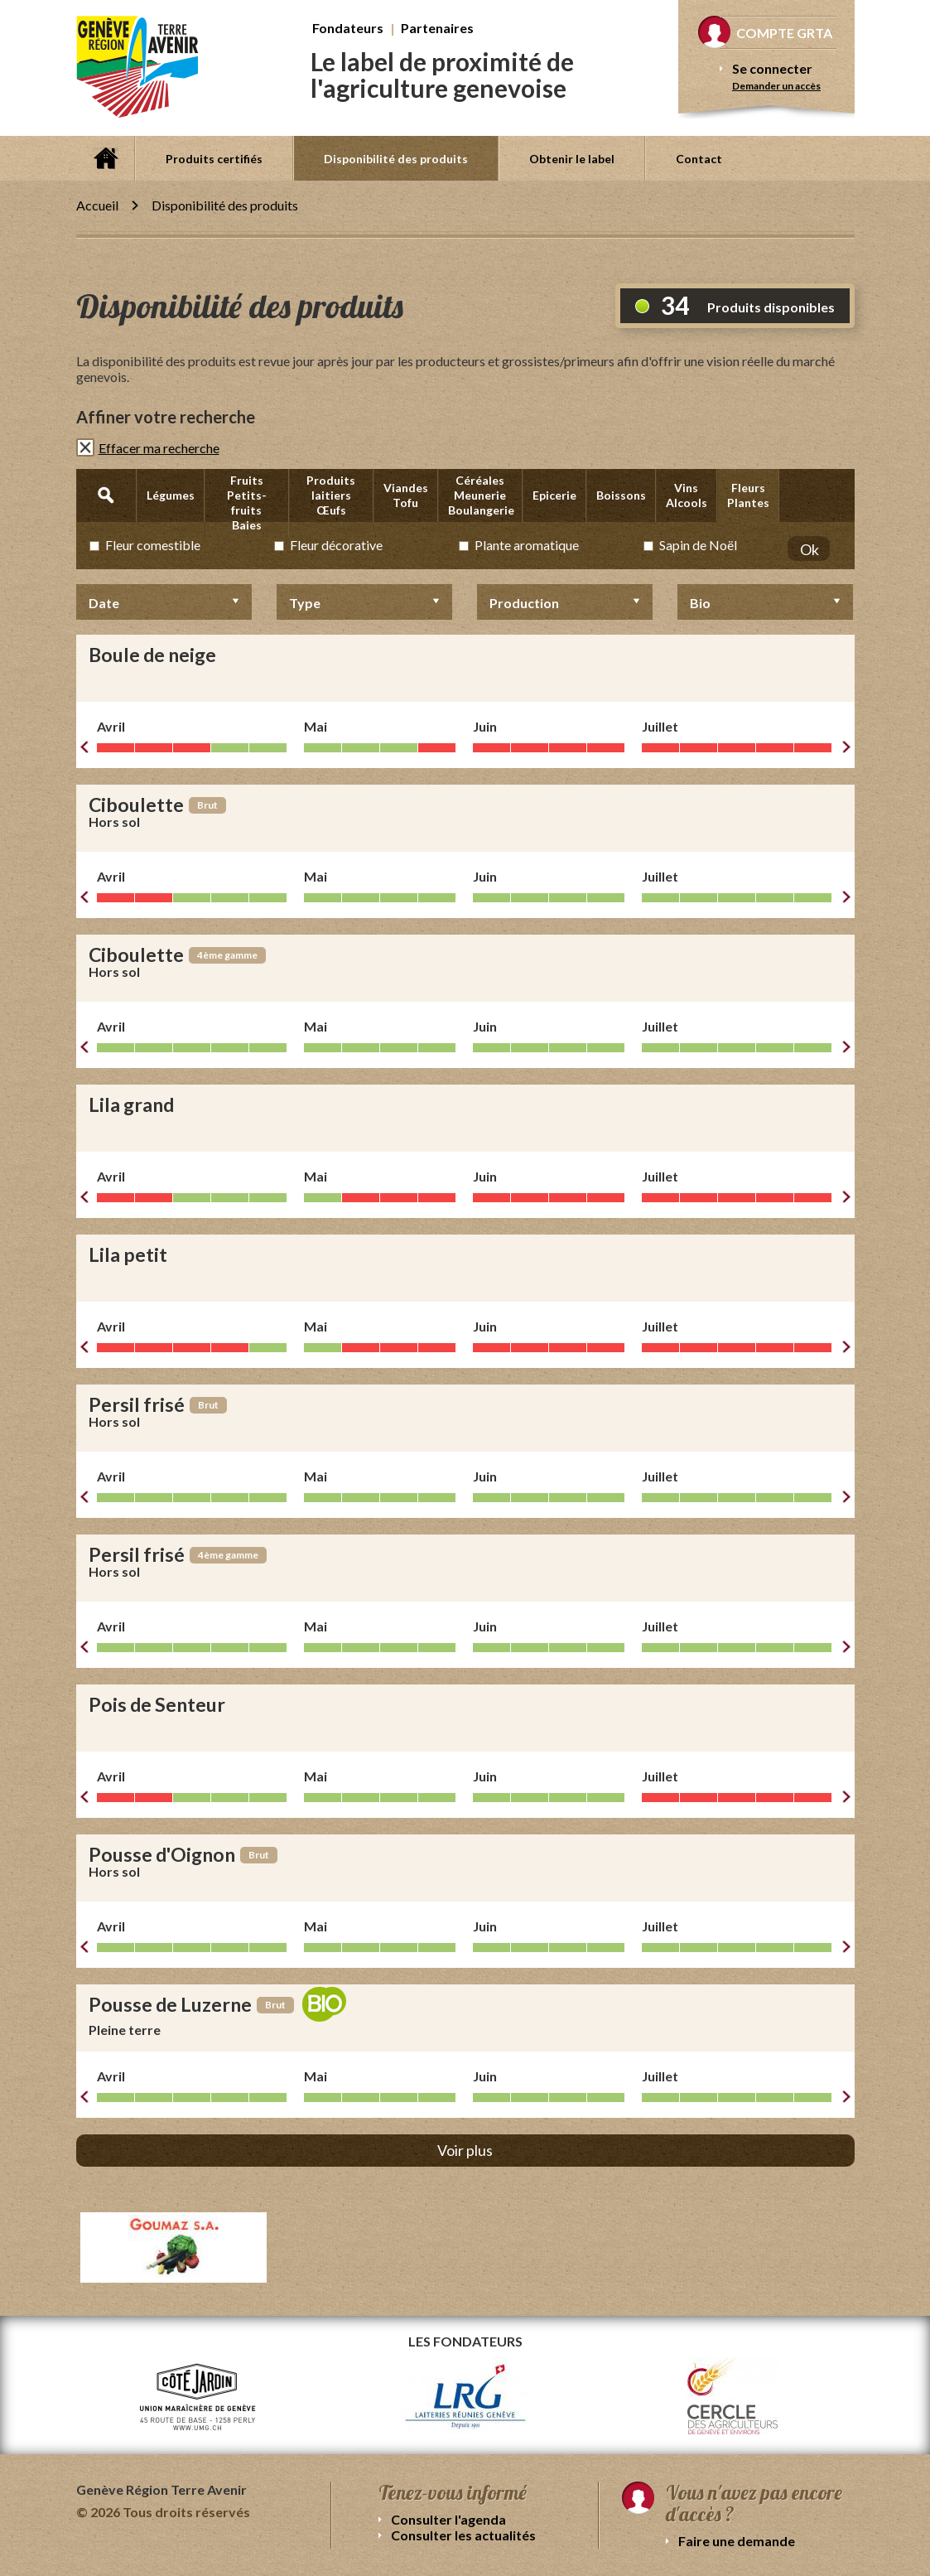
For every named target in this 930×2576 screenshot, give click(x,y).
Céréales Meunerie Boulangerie (481, 495)
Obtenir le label (571, 159)
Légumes (171, 495)
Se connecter (772, 68)
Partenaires (437, 28)
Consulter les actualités (463, 2535)
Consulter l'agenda (448, 2519)
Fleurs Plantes (748, 495)
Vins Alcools (686, 495)
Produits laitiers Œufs (330, 495)
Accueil (105, 158)
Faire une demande (736, 2541)
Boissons (621, 495)
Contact (699, 159)
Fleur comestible (152, 545)
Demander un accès (776, 86)
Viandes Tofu (405, 495)
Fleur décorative (336, 545)
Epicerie (554, 495)
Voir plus (465, 2150)
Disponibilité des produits (396, 159)
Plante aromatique (527, 545)
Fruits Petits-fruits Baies (247, 502)
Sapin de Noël (698, 545)
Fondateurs (347, 28)
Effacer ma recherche (159, 448)
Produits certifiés (214, 159)
